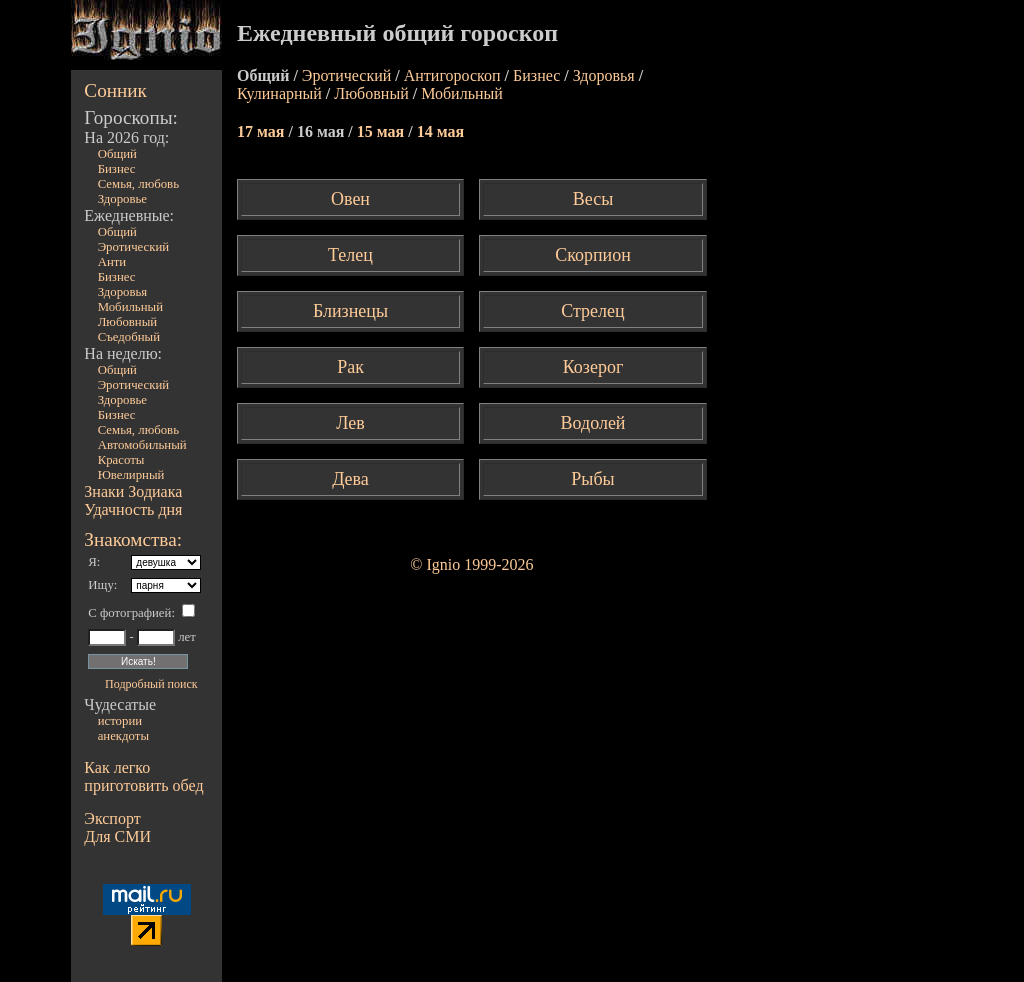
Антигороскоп (452, 75)
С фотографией (129, 613)
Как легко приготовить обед (143, 776)
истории (120, 721)
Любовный (128, 322)
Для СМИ (117, 836)
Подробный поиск (151, 684)
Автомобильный (142, 445)
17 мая (262, 131)
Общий (117, 154)
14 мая (440, 131)
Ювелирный (131, 475)
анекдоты (123, 736)
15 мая (382, 131)
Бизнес (117, 169)
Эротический (134, 247)
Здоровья (123, 292)
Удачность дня (133, 509)
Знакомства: (133, 539)
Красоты (121, 460)
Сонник (115, 90)
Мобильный (130, 307)
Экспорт (112, 818)
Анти (112, 262)
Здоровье (122, 199)
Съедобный (129, 337)
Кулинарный (279, 93)
